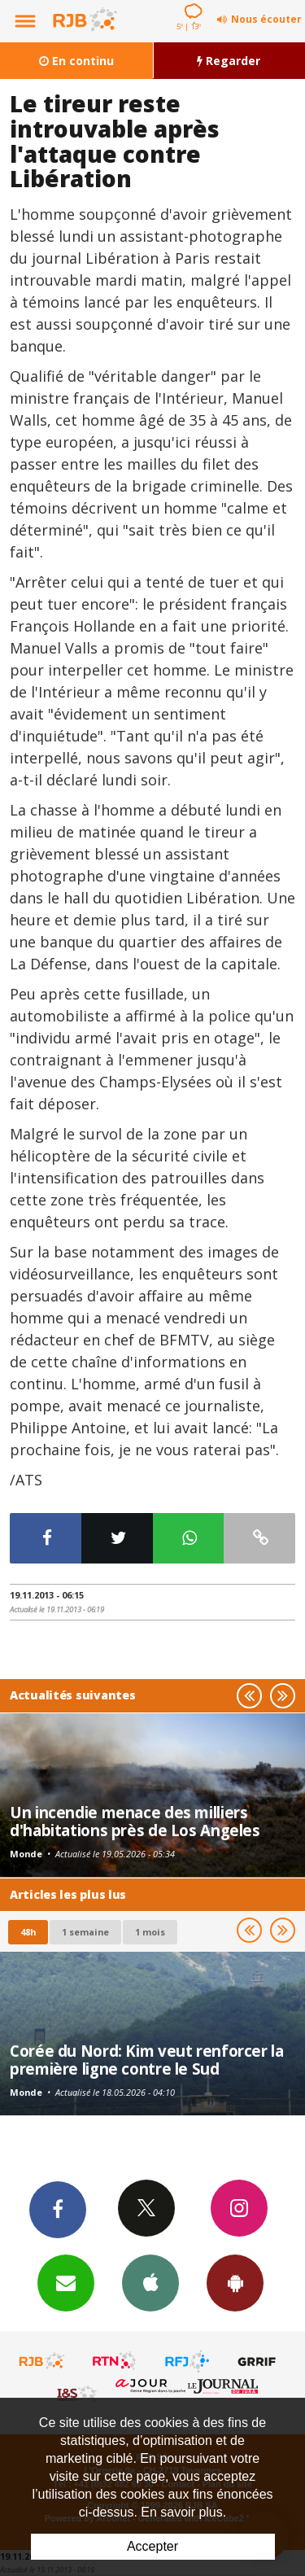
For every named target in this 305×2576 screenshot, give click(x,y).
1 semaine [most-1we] (85, 1932)
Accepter (152, 2546)
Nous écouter (266, 19)
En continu (76, 60)
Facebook (57, 2209)
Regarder (228, 60)
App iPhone (150, 2282)
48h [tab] (28, 1932)
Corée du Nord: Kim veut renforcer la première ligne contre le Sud (147, 2059)
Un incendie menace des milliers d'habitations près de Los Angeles (135, 1821)
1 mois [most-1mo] (150, 1932)
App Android (235, 2282)
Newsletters (65, 2282)
